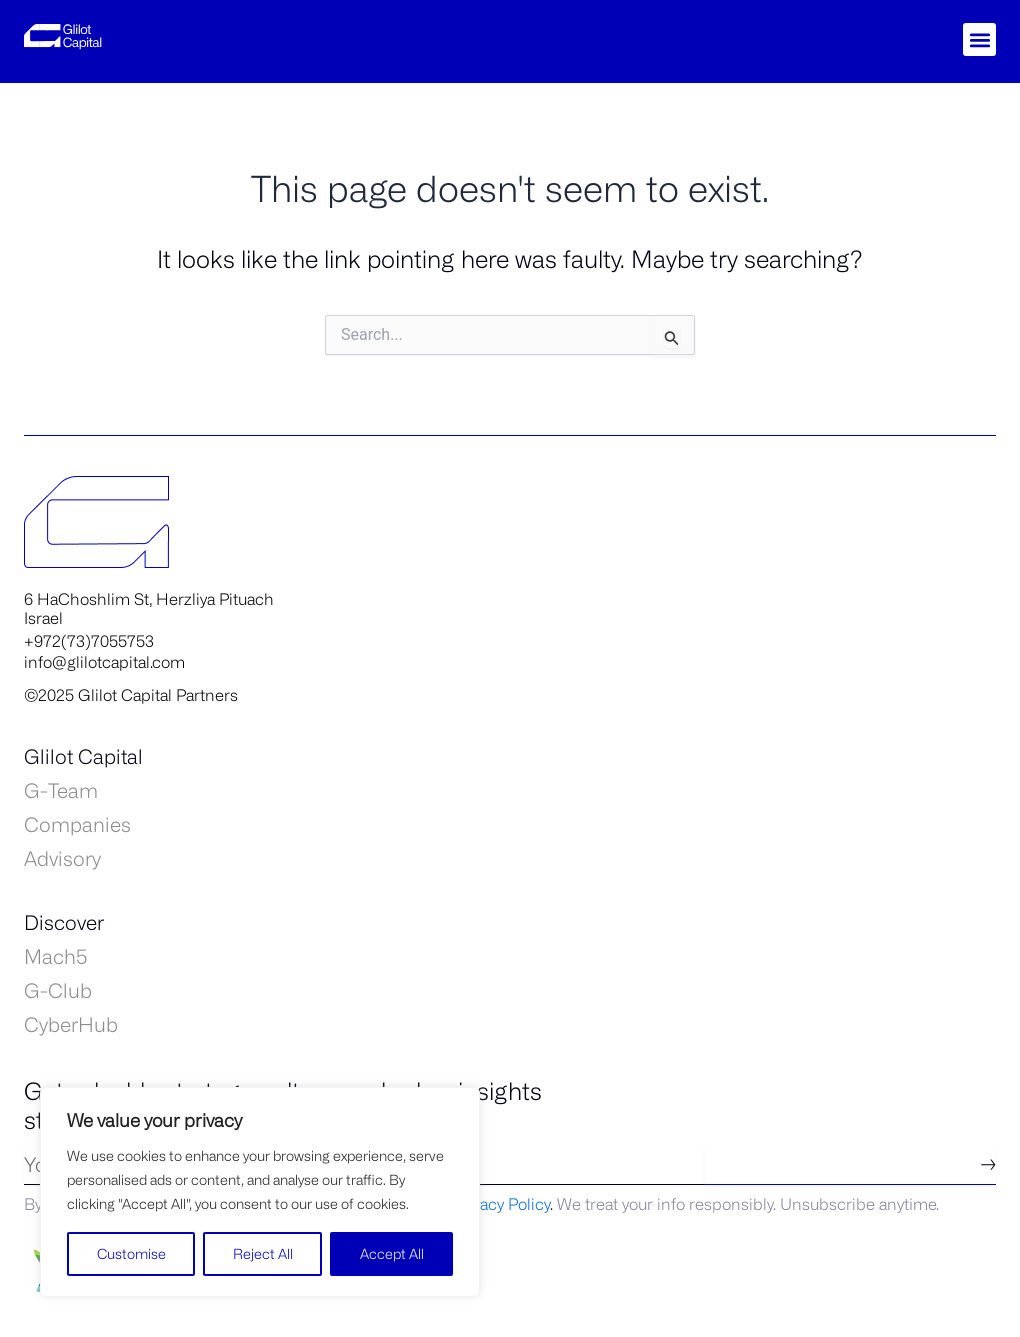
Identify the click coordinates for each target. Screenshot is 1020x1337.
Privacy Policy (501, 1204)
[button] (979, 39)
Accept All (392, 1253)
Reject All (263, 1253)
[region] (260, 1192)
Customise (131, 1253)
